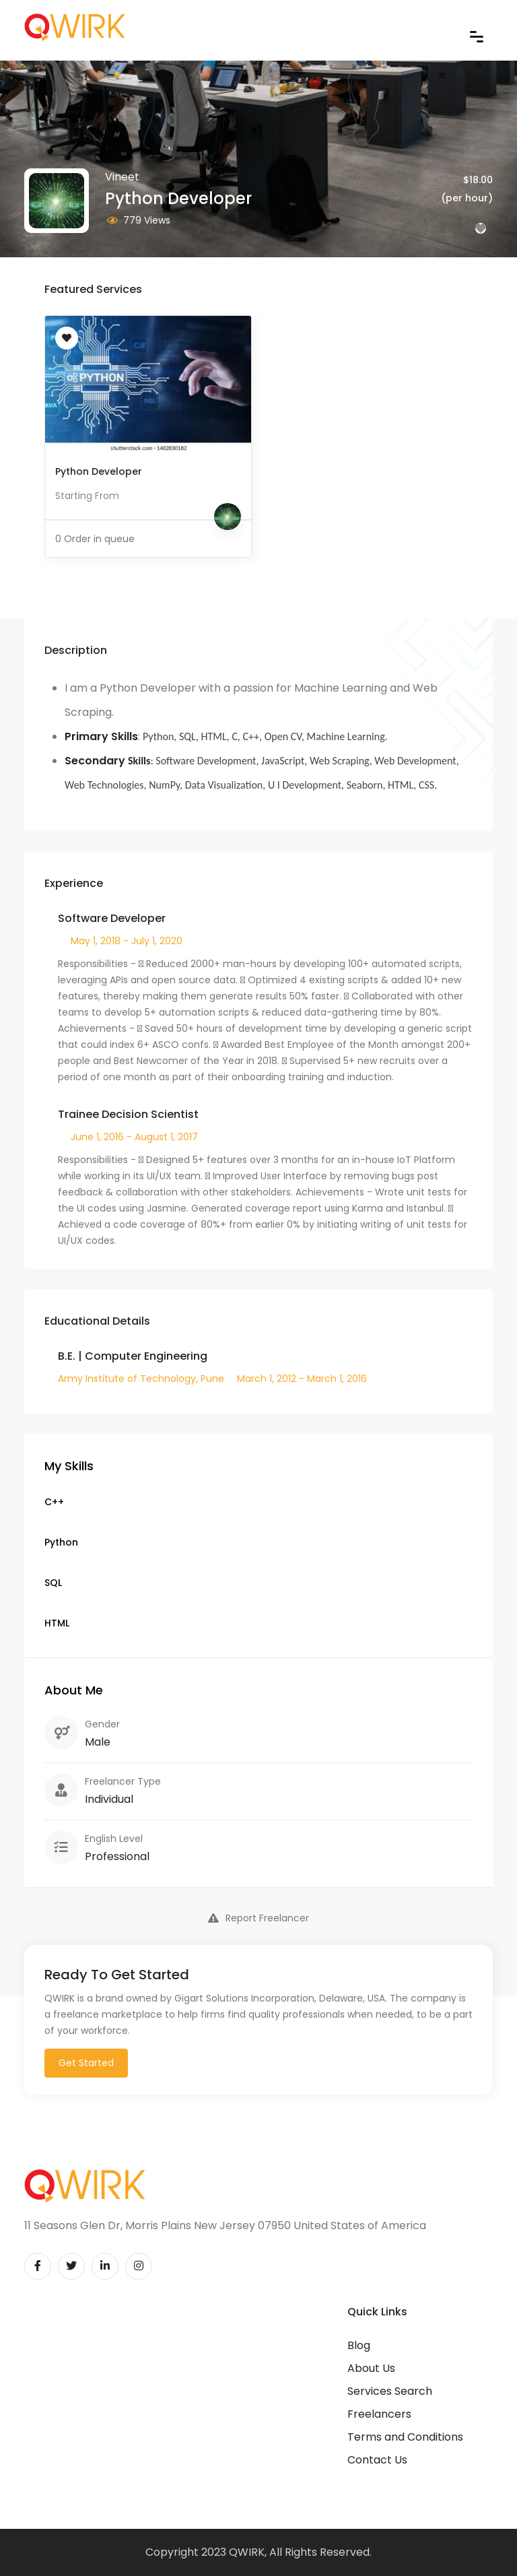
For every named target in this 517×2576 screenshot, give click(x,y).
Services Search (389, 2391)
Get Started (86, 2063)
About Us (371, 2368)
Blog (358, 2345)
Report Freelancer (258, 1918)
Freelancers (379, 2414)
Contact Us (377, 2460)
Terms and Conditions (405, 2437)
